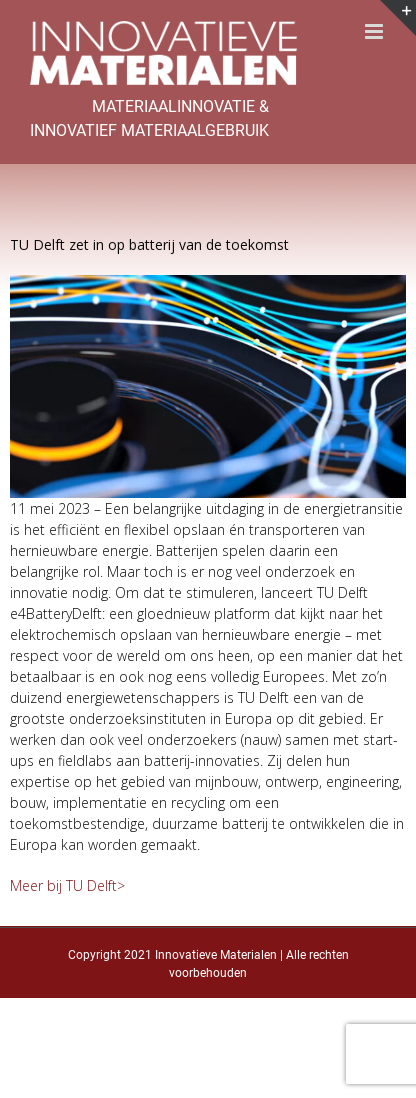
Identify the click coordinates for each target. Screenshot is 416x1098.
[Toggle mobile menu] (375, 31)
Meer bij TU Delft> (67, 885)
